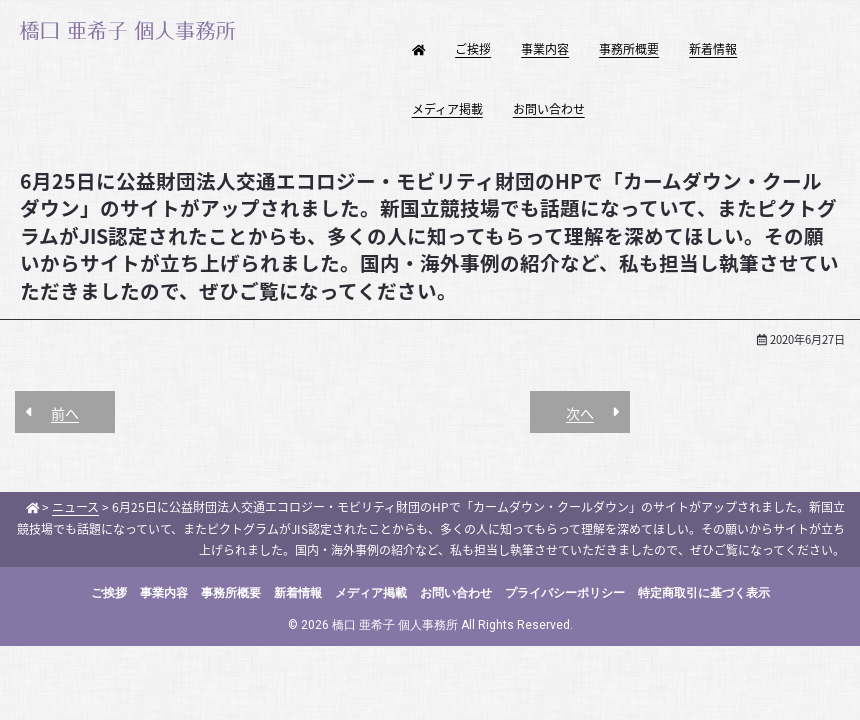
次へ (580, 413)
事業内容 (545, 49)
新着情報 (713, 49)
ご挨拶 (473, 49)
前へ (65, 413)
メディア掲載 (447, 109)
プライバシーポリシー (565, 593)
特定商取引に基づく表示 (704, 593)
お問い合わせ (549, 109)
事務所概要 (629, 49)
